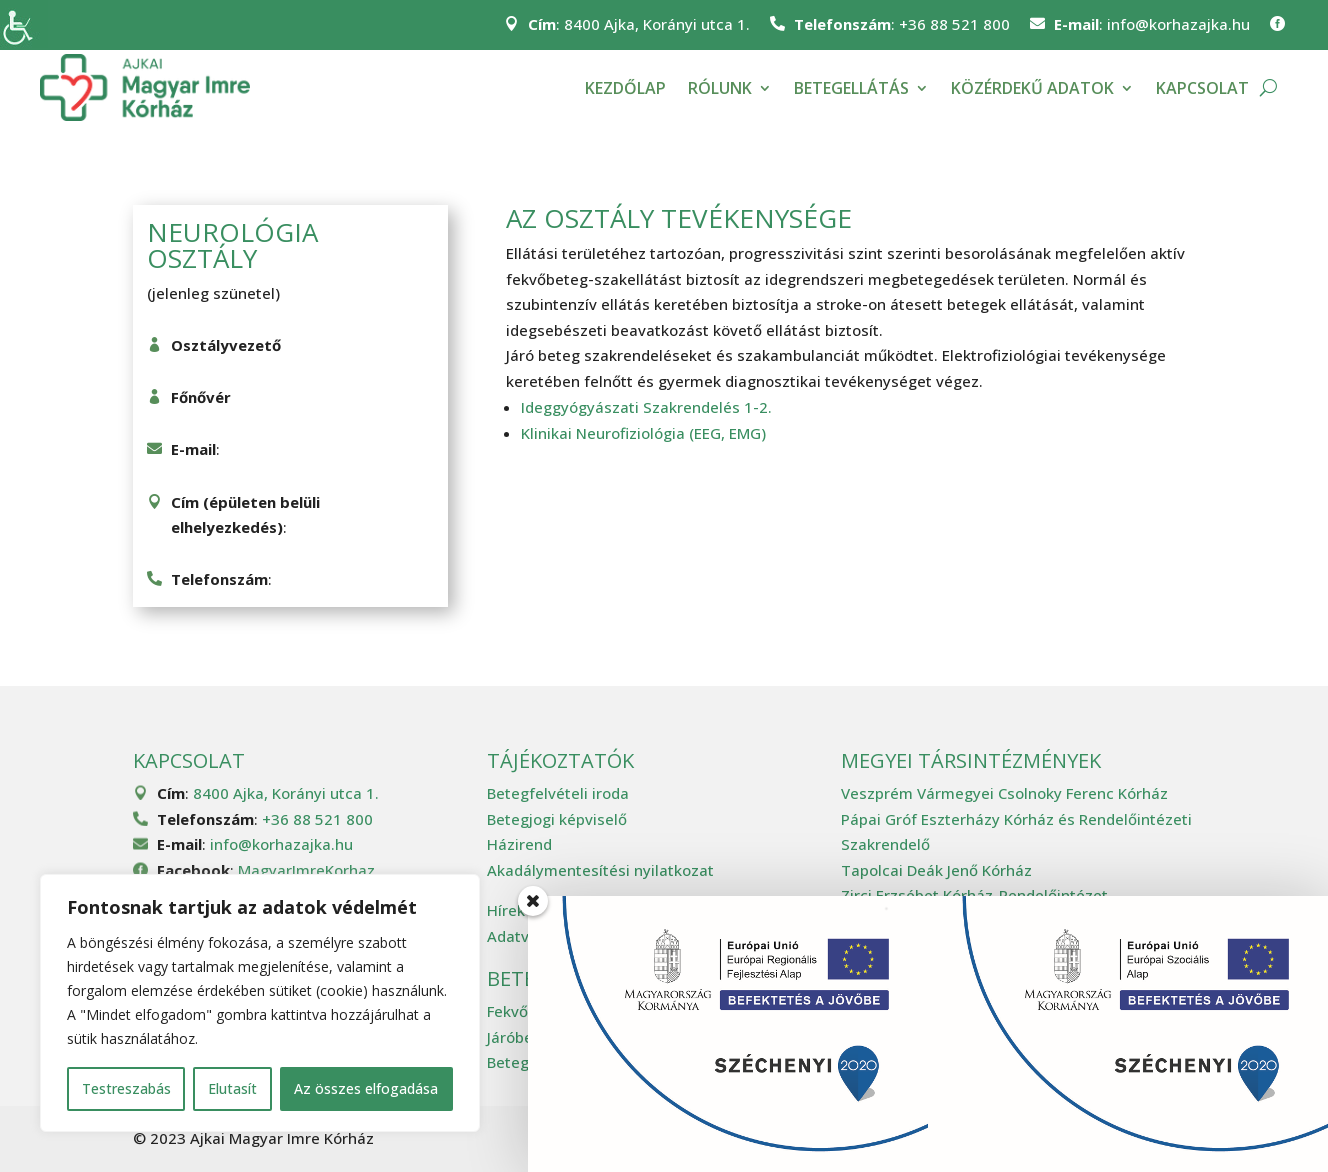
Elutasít (232, 1088)
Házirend (519, 844)
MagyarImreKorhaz (306, 870)
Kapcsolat (1202, 88)
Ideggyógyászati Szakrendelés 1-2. (646, 407)
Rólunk (720, 88)
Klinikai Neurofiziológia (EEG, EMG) (643, 433)
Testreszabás (126, 1088)
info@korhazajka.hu (1178, 24)
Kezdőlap (625, 88)
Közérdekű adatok (1032, 88)
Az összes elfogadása (366, 1088)
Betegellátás (851, 88)
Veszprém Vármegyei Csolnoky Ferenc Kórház (1004, 793)
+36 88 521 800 (954, 24)
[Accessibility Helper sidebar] (24, 24)
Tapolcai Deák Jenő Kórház (936, 870)
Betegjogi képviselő (557, 819)
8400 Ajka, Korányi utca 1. (657, 24)
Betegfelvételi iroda (558, 793)
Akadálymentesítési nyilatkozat (600, 870)
